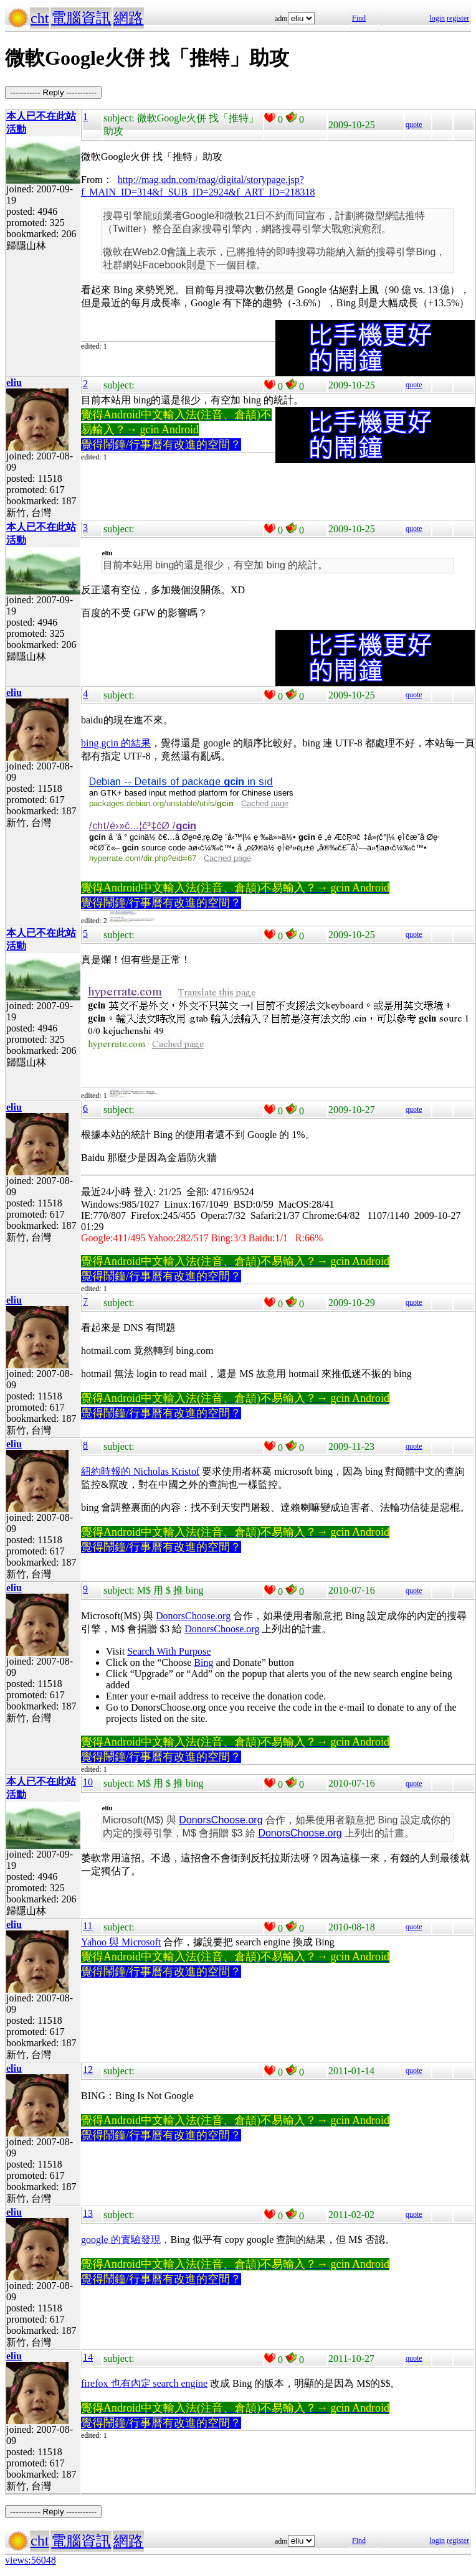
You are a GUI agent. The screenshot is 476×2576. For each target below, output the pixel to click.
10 (88, 1782)
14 (88, 2357)
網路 (128, 18)
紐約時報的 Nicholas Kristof (140, 1471)
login (437, 18)
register (458, 18)
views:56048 (30, 2560)
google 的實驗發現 (121, 2239)
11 (87, 1925)
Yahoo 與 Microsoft (121, 1942)
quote (414, 124)
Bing (203, 1662)
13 (88, 2213)
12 (88, 2069)
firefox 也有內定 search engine (144, 2383)
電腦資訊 (81, 18)
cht (40, 18)
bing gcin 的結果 (116, 743)
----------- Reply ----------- (53, 92)
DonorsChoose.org (193, 1615)
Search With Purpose (169, 1651)
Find (359, 18)
